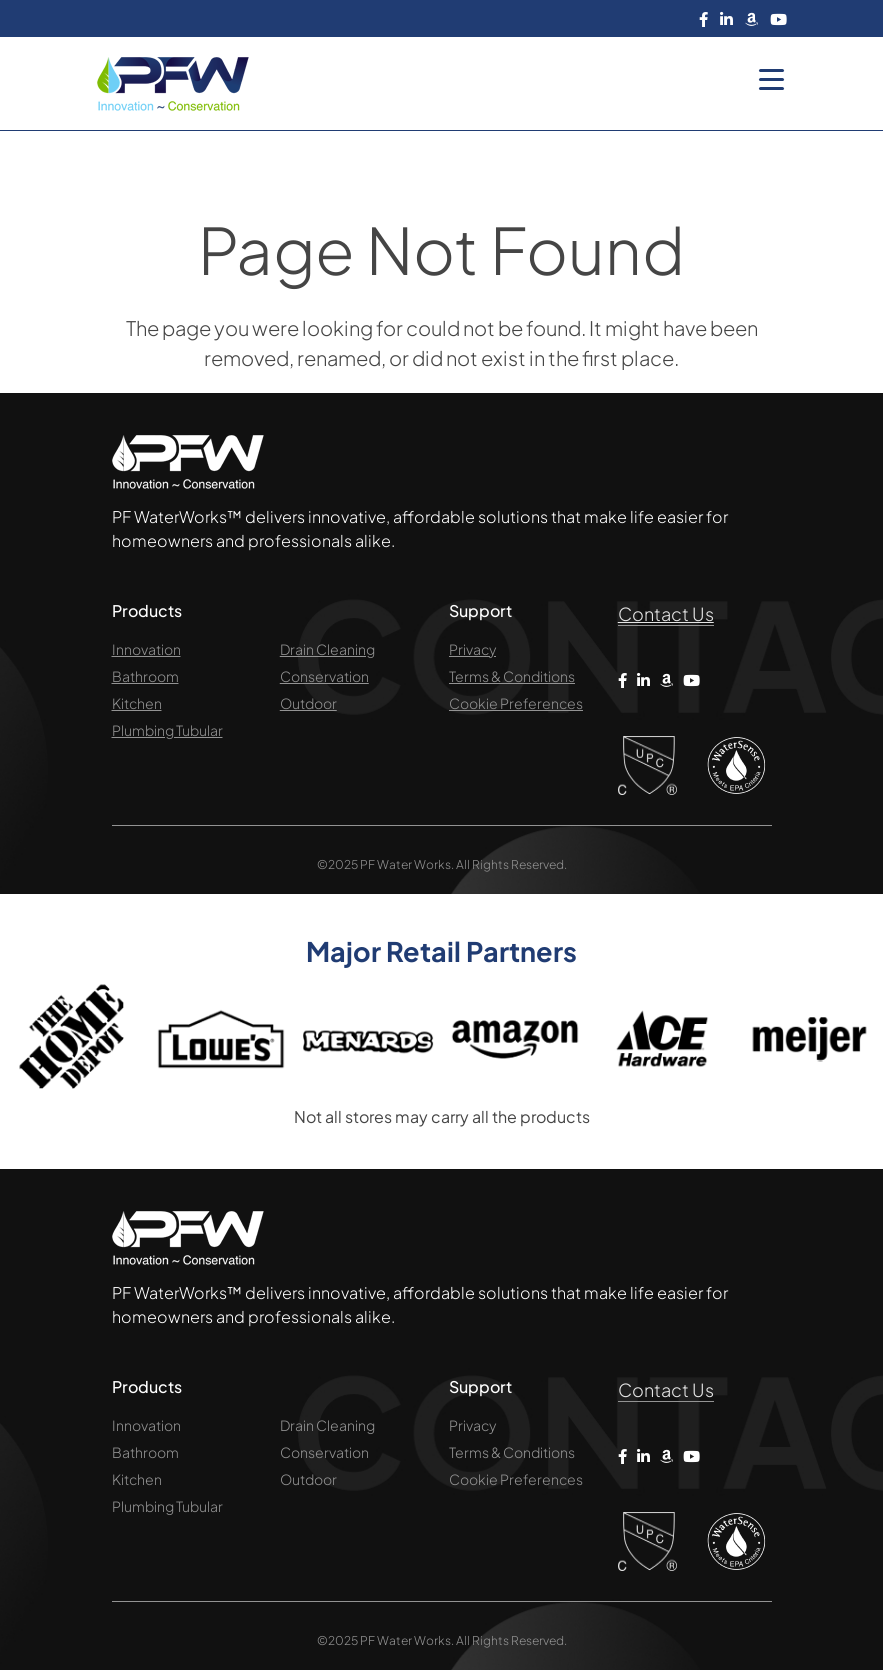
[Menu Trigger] (772, 78)
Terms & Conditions (512, 676)
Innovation (146, 649)
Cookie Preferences (516, 703)
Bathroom (145, 676)
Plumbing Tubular (167, 730)
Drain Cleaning (327, 649)
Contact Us (666, 613)
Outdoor (308, 703)
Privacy (472, 649)
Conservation (324, 676)
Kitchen (137, 703)
